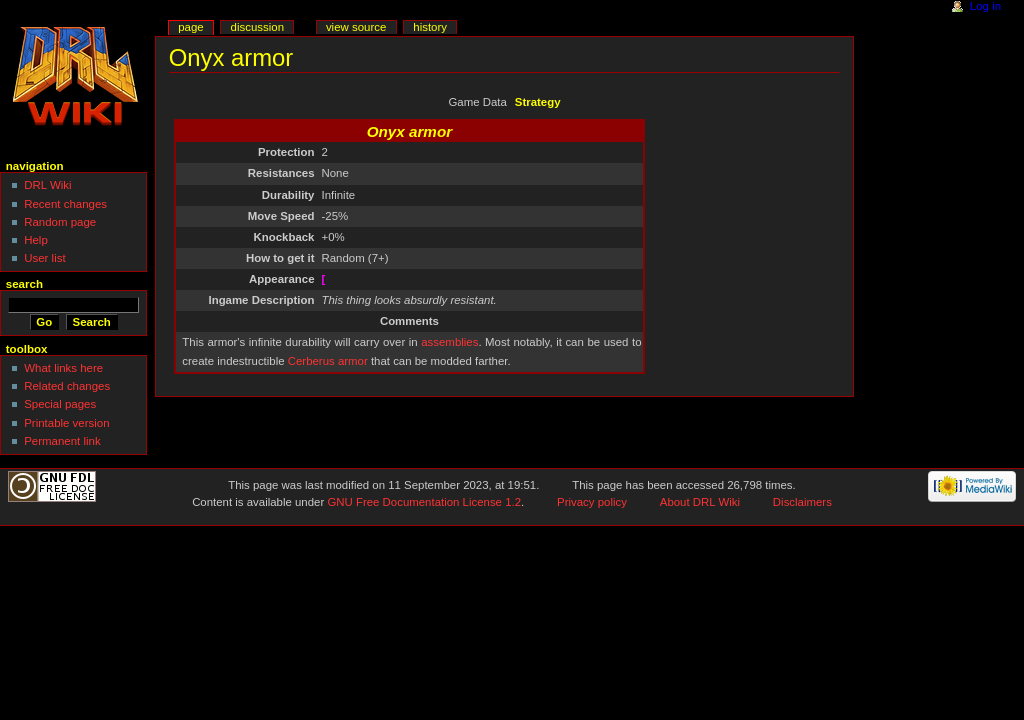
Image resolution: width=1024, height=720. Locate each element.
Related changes (67, 386)
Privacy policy (592, 502)
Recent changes (65, 204)
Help (36, 240)
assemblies (449, 342)
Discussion (257, 27)
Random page (60, 222)
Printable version (66, 423)
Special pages (60, 404)
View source (356, 27)
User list (44, 258)
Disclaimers (802, 502)
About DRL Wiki (700, 502)
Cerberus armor (328, 361)
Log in (985, 6)
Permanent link (62, 441)
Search (24, 284)
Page (190, 27)
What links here (63, 368)
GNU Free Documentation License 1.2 (424, 502)
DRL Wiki (47, 185)
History (430, 27)
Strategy (538, 102)
